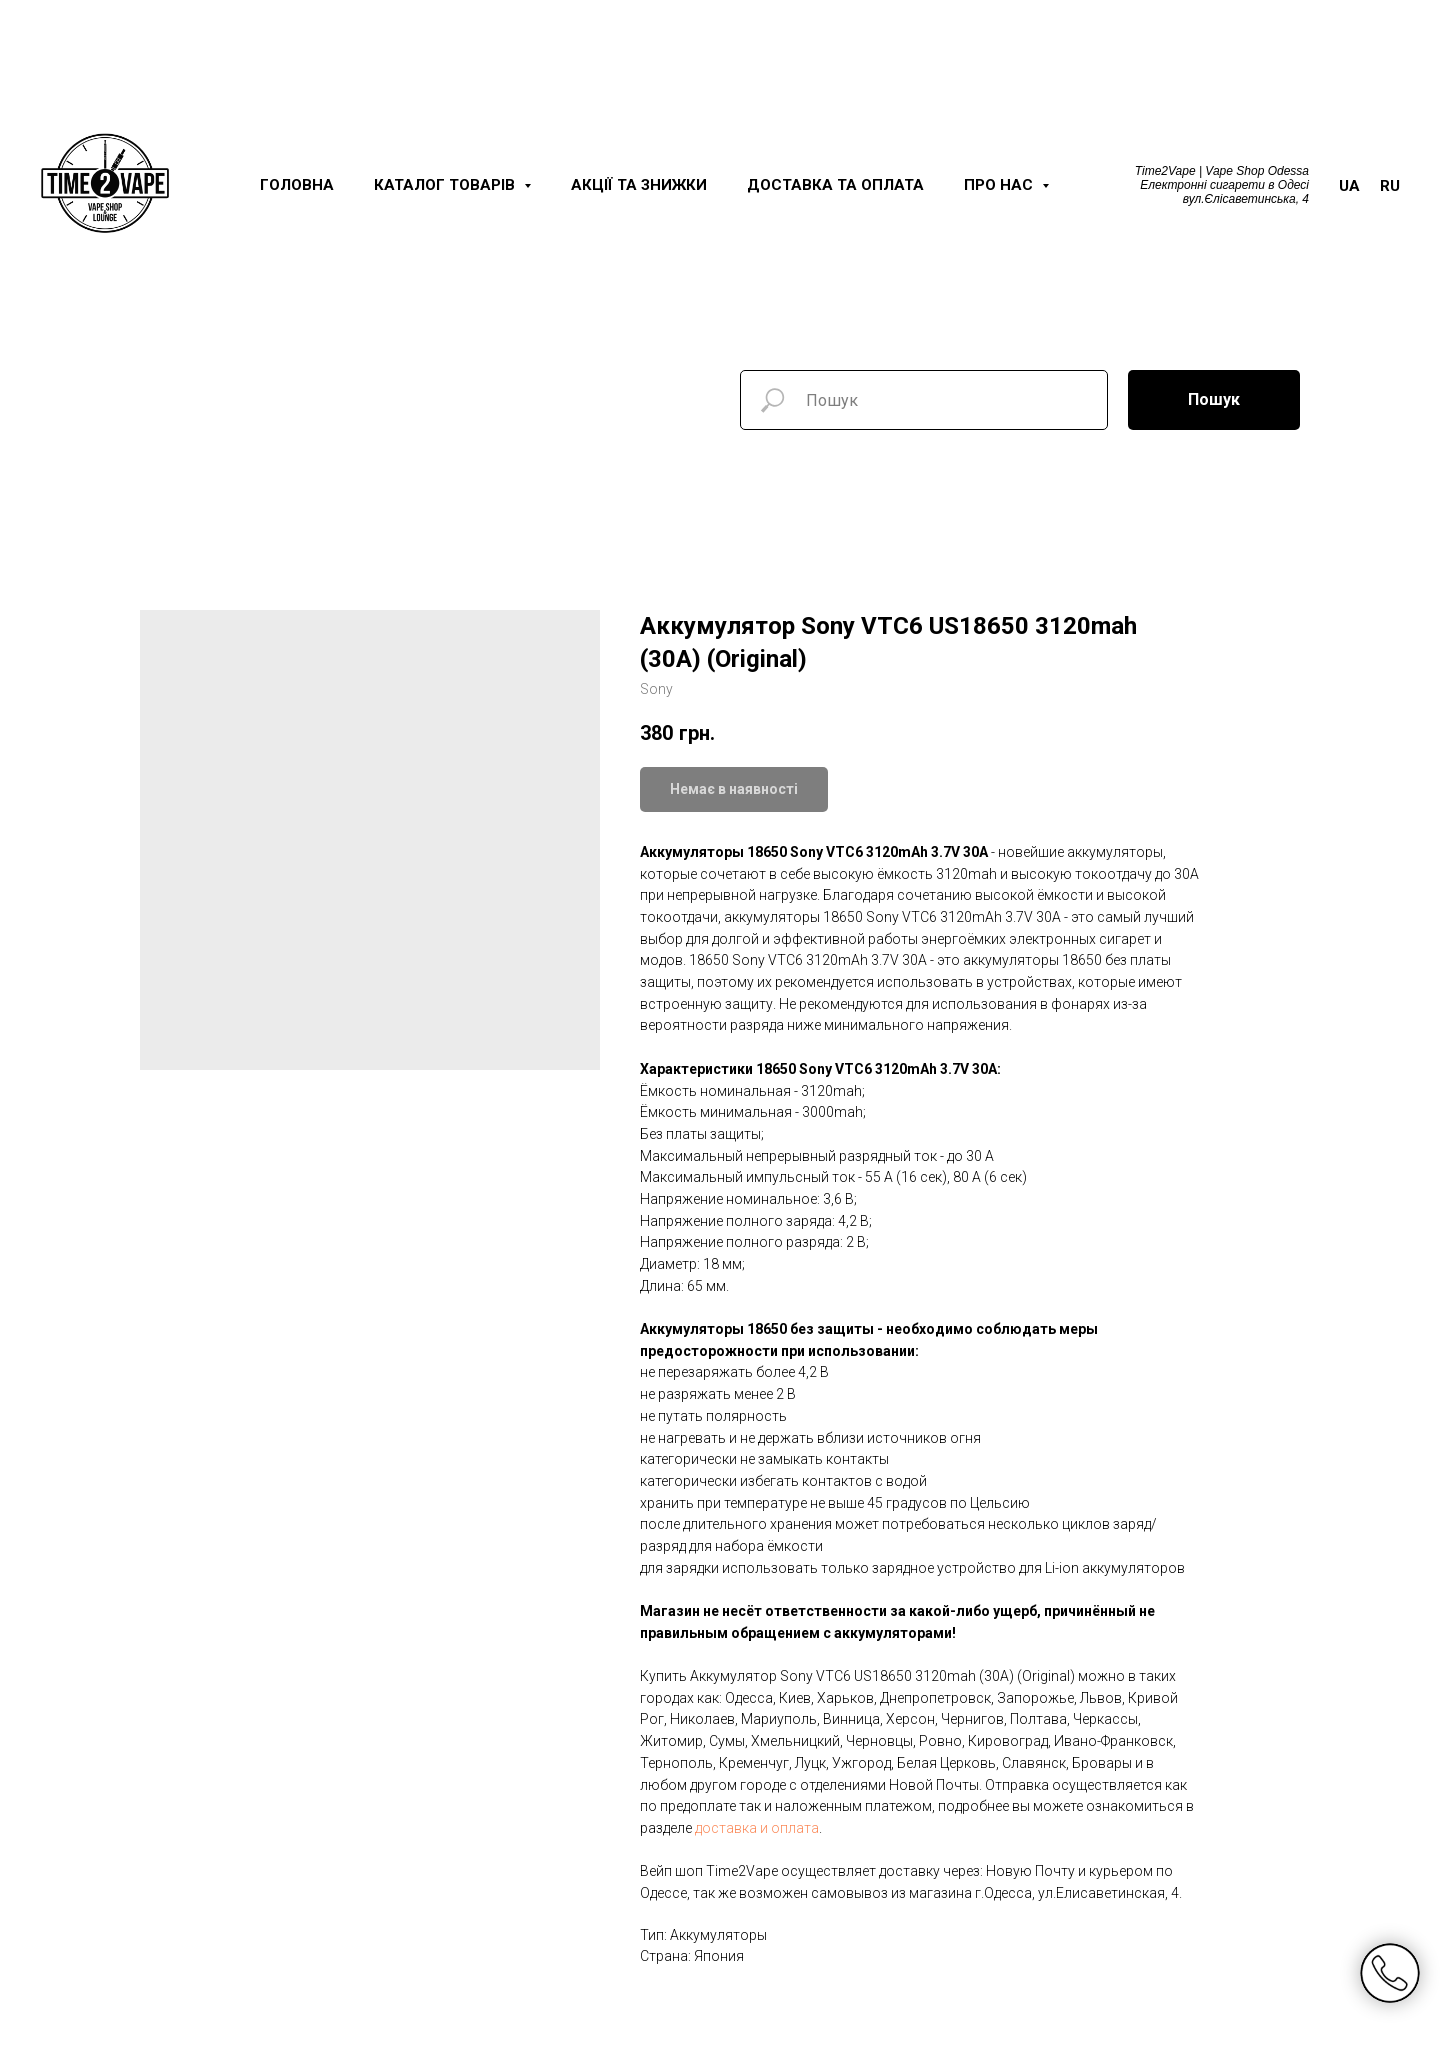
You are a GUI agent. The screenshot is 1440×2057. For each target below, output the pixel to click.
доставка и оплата (757, 1828)
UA (1349, 186)
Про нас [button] (1000, 185)
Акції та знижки (639, 185)
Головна (297, 185)
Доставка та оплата (835, 185)
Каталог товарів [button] (446, 185)
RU (1390, 186)
